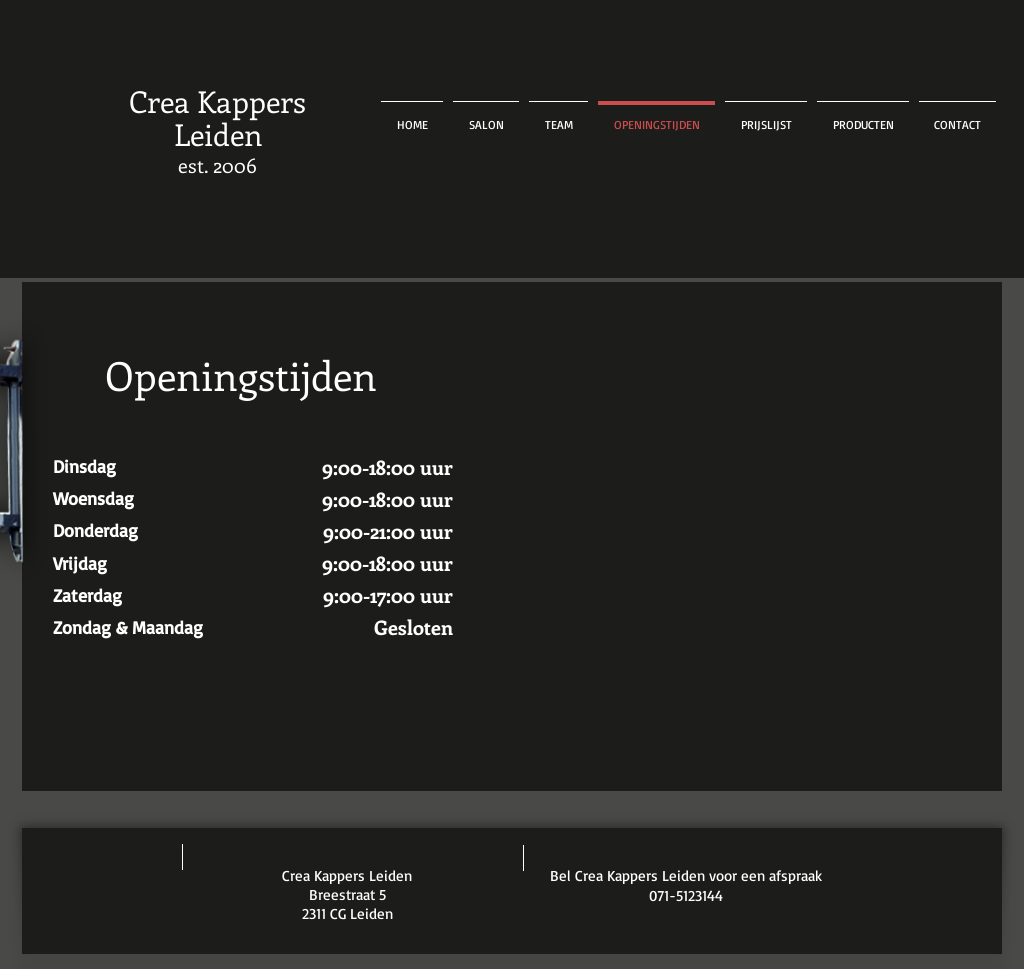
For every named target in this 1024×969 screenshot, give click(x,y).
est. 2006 (217, 164)
